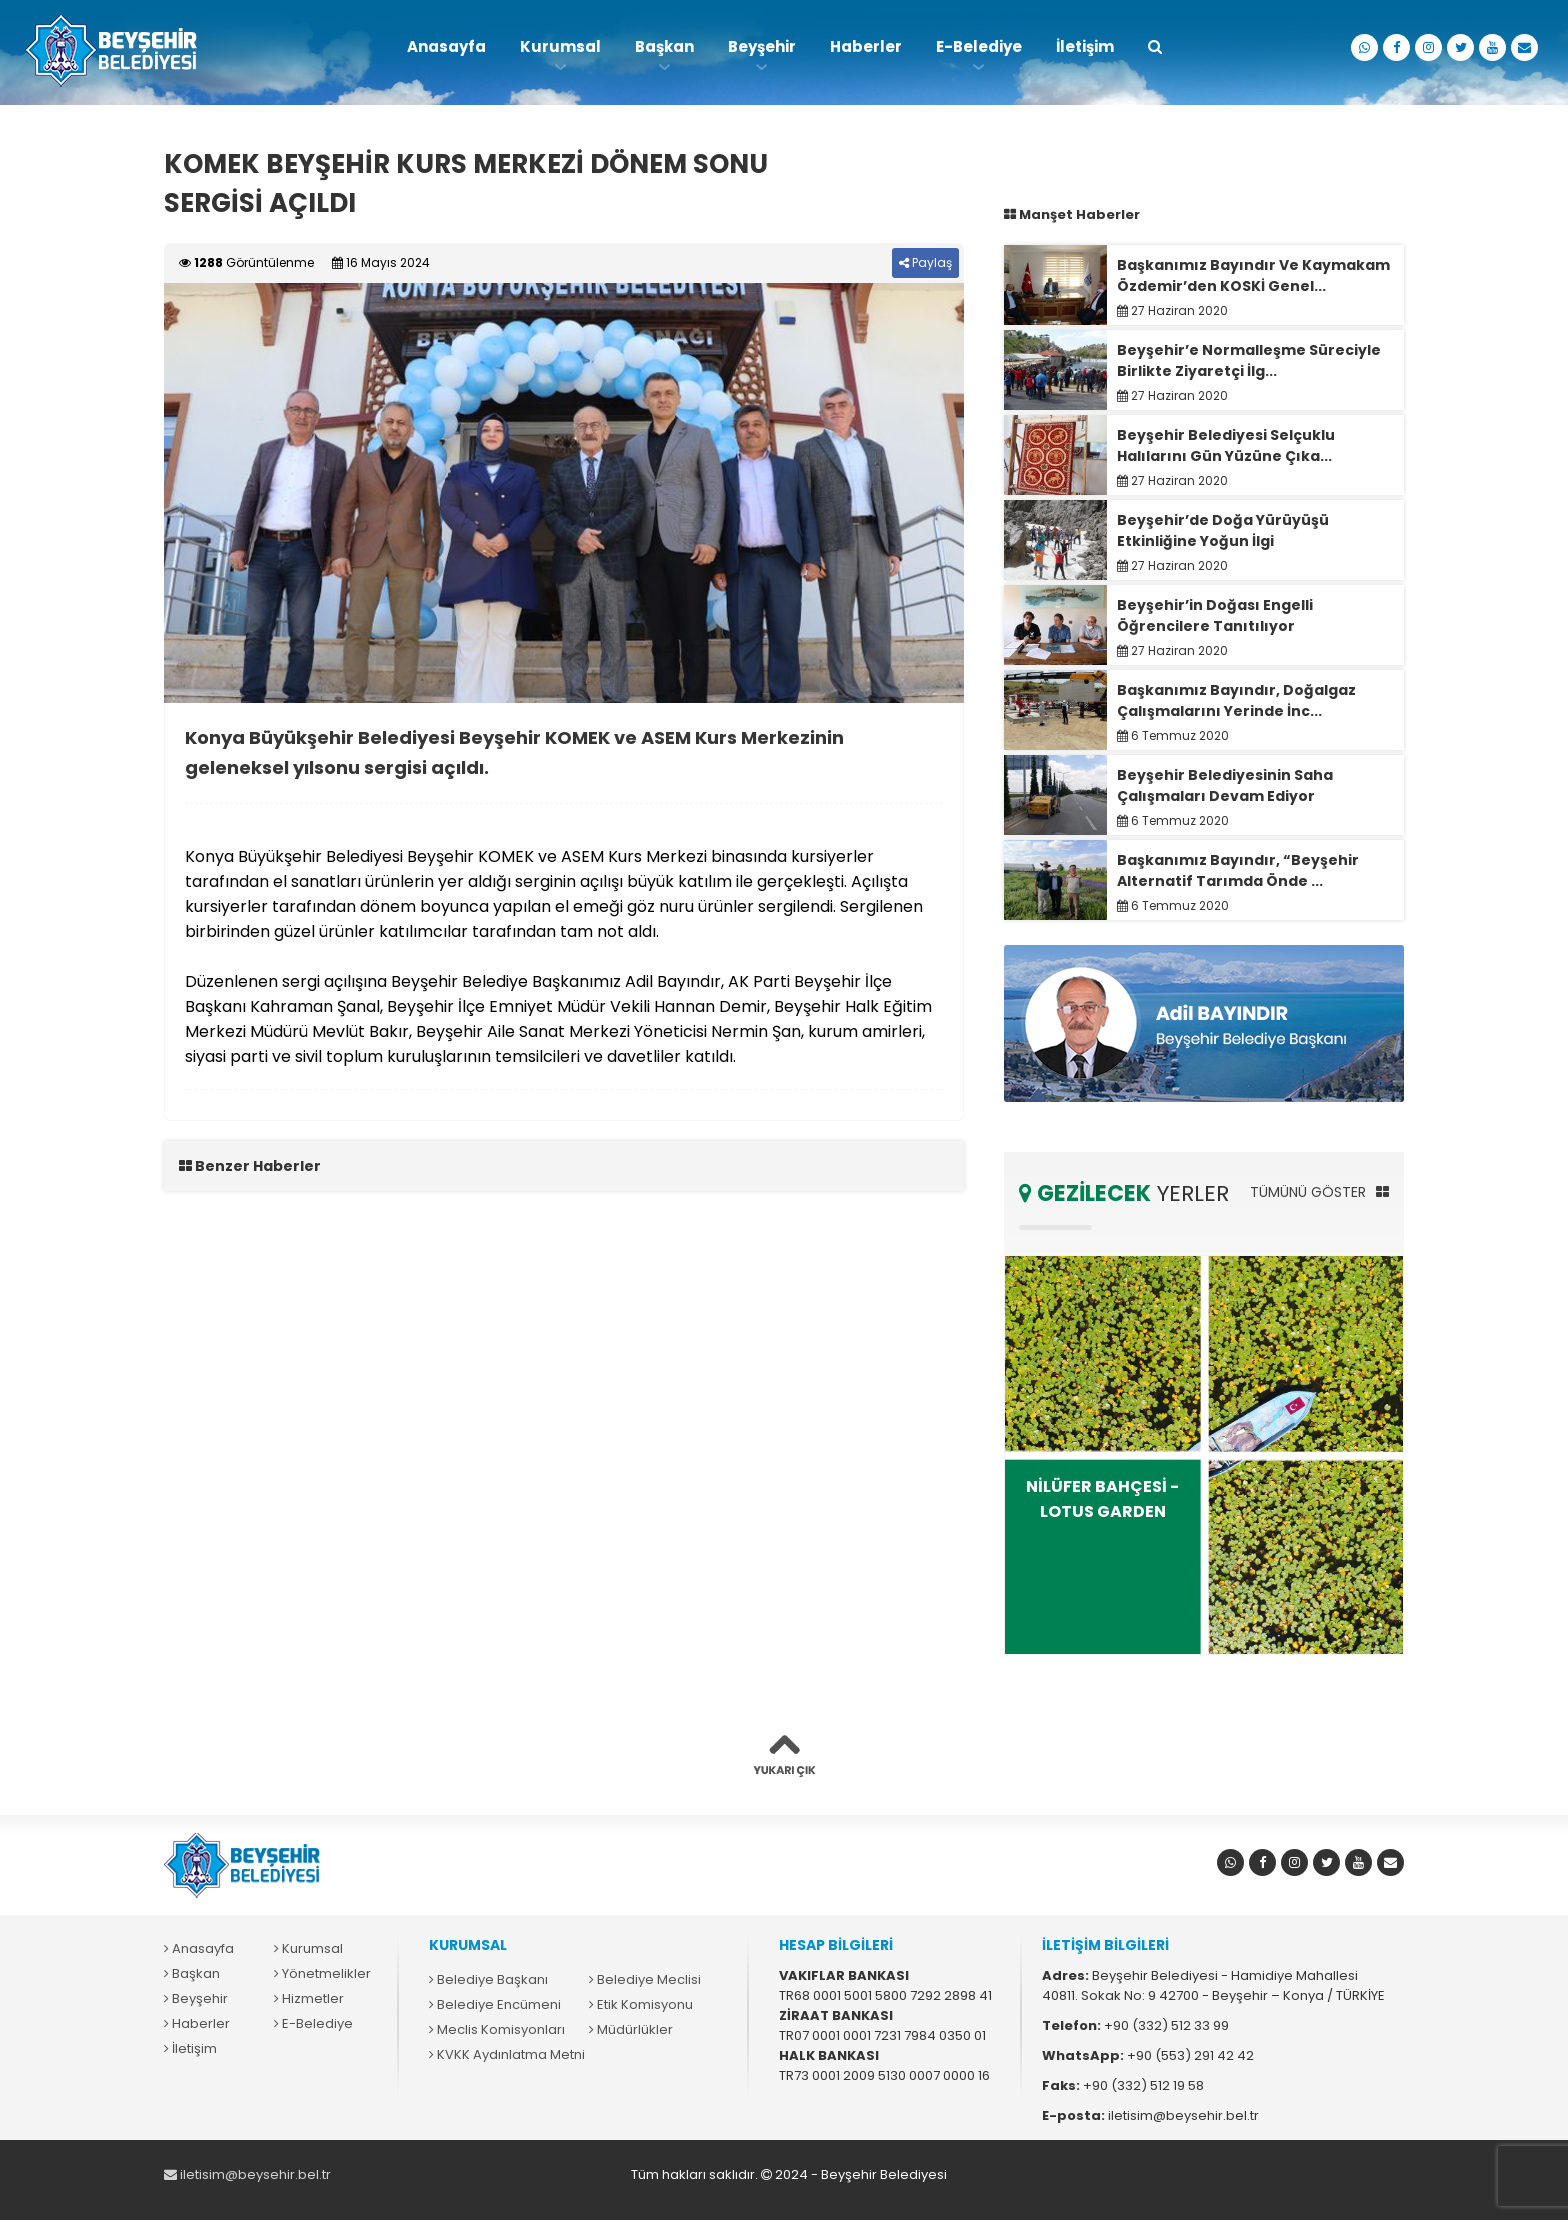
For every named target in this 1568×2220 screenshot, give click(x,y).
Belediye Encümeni (495, 2004)
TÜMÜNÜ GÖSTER (1319, 1192)
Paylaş (925, 262)
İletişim (1085, 46)
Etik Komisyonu (641, 2004)
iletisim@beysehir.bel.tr (247, 2174)
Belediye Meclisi (645, 1979)
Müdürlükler (631, 2029)
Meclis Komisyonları (497, 2029)
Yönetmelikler (322, 1973)
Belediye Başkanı (488, 1979)
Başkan (664, 46)
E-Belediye (979, 46)
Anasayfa (446, 46)
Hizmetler (309, 1998)
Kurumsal (560, 46)
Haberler (866, 46)
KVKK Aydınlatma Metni (507, 2054)
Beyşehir (762, 46)
